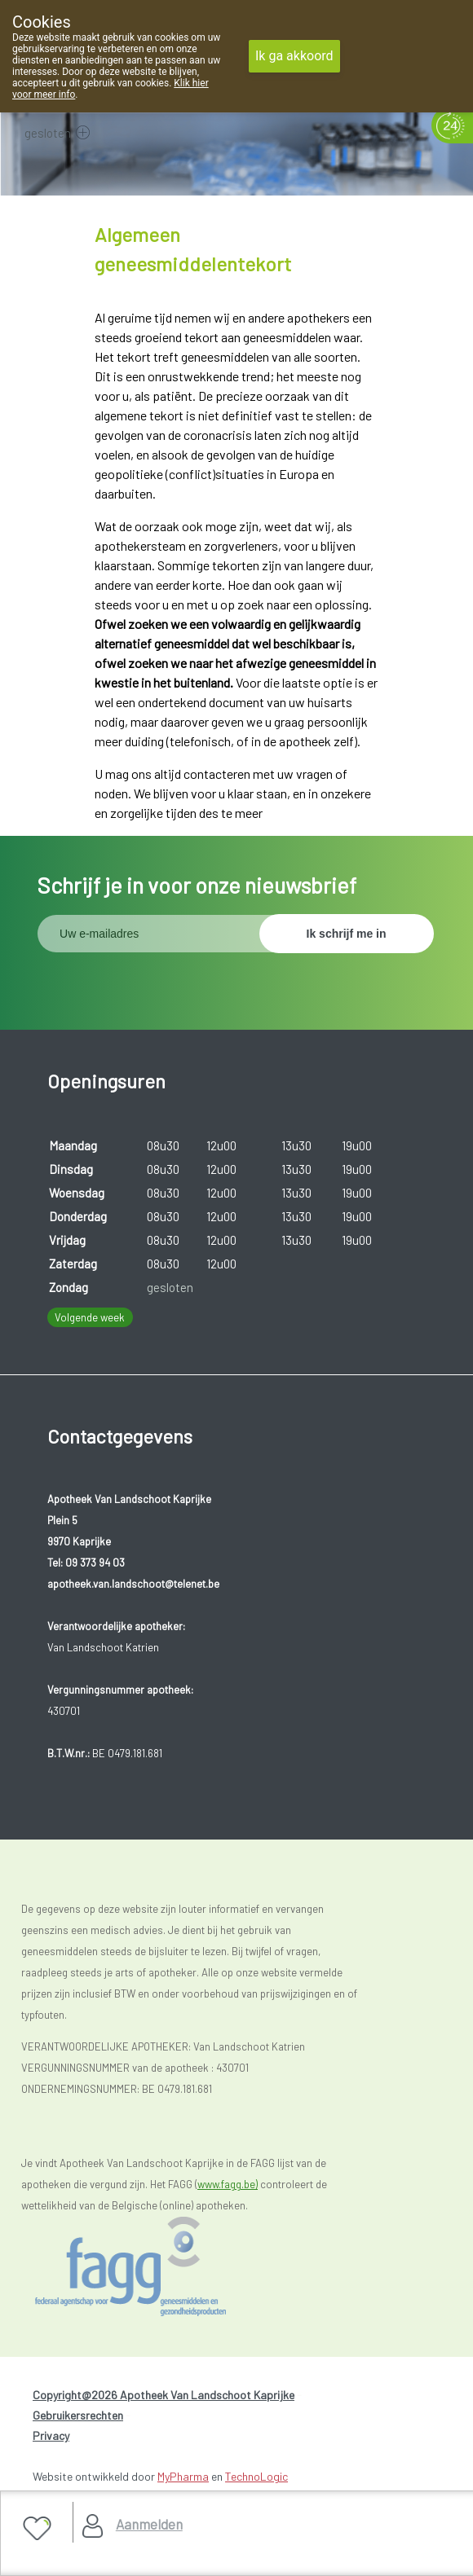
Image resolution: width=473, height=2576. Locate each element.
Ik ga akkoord (294, 56)
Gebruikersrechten (78, 2415)
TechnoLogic (256, 2476)
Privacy (51, 2435)
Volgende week (90, 1317)
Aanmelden (149, 2524)
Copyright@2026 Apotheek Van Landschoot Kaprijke (163, 2395)
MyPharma (183, 2476)
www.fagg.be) (227, 2184)
